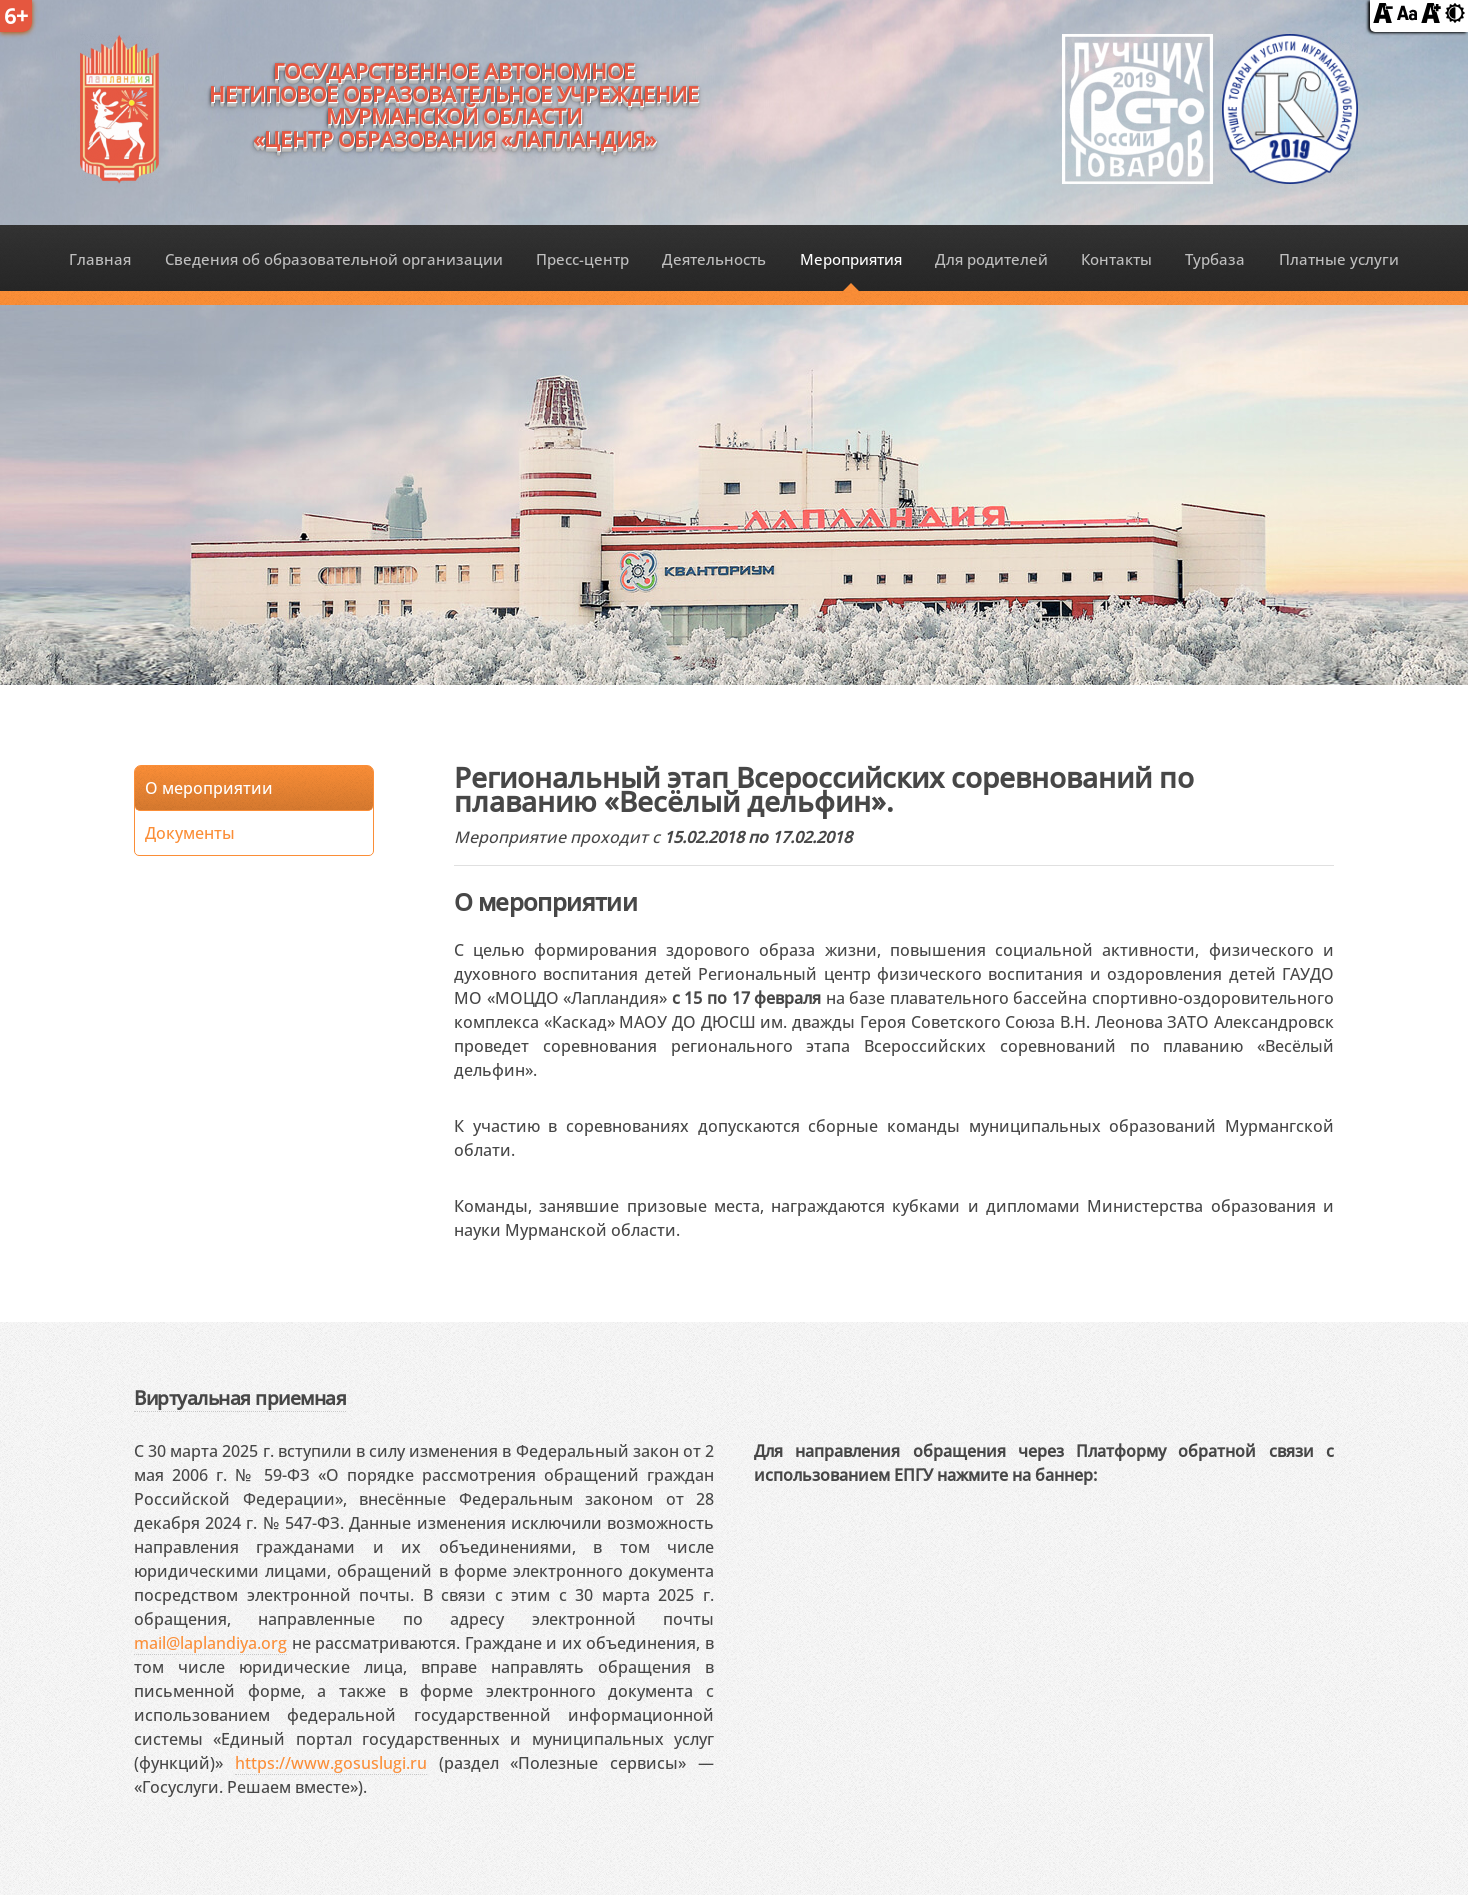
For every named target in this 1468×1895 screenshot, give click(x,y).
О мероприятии (209, 788)
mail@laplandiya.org (210, 1643)
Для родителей (991, 259)
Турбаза (1215, 259)
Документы (190, 833)
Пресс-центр (582, 259)
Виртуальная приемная (240, 1397)
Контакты (1116, 259)
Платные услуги (1339, 259)
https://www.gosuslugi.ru (331, 1763)
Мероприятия (851, 259)
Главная (100, 259)
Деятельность (714, 259)
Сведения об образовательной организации (334, 259)
